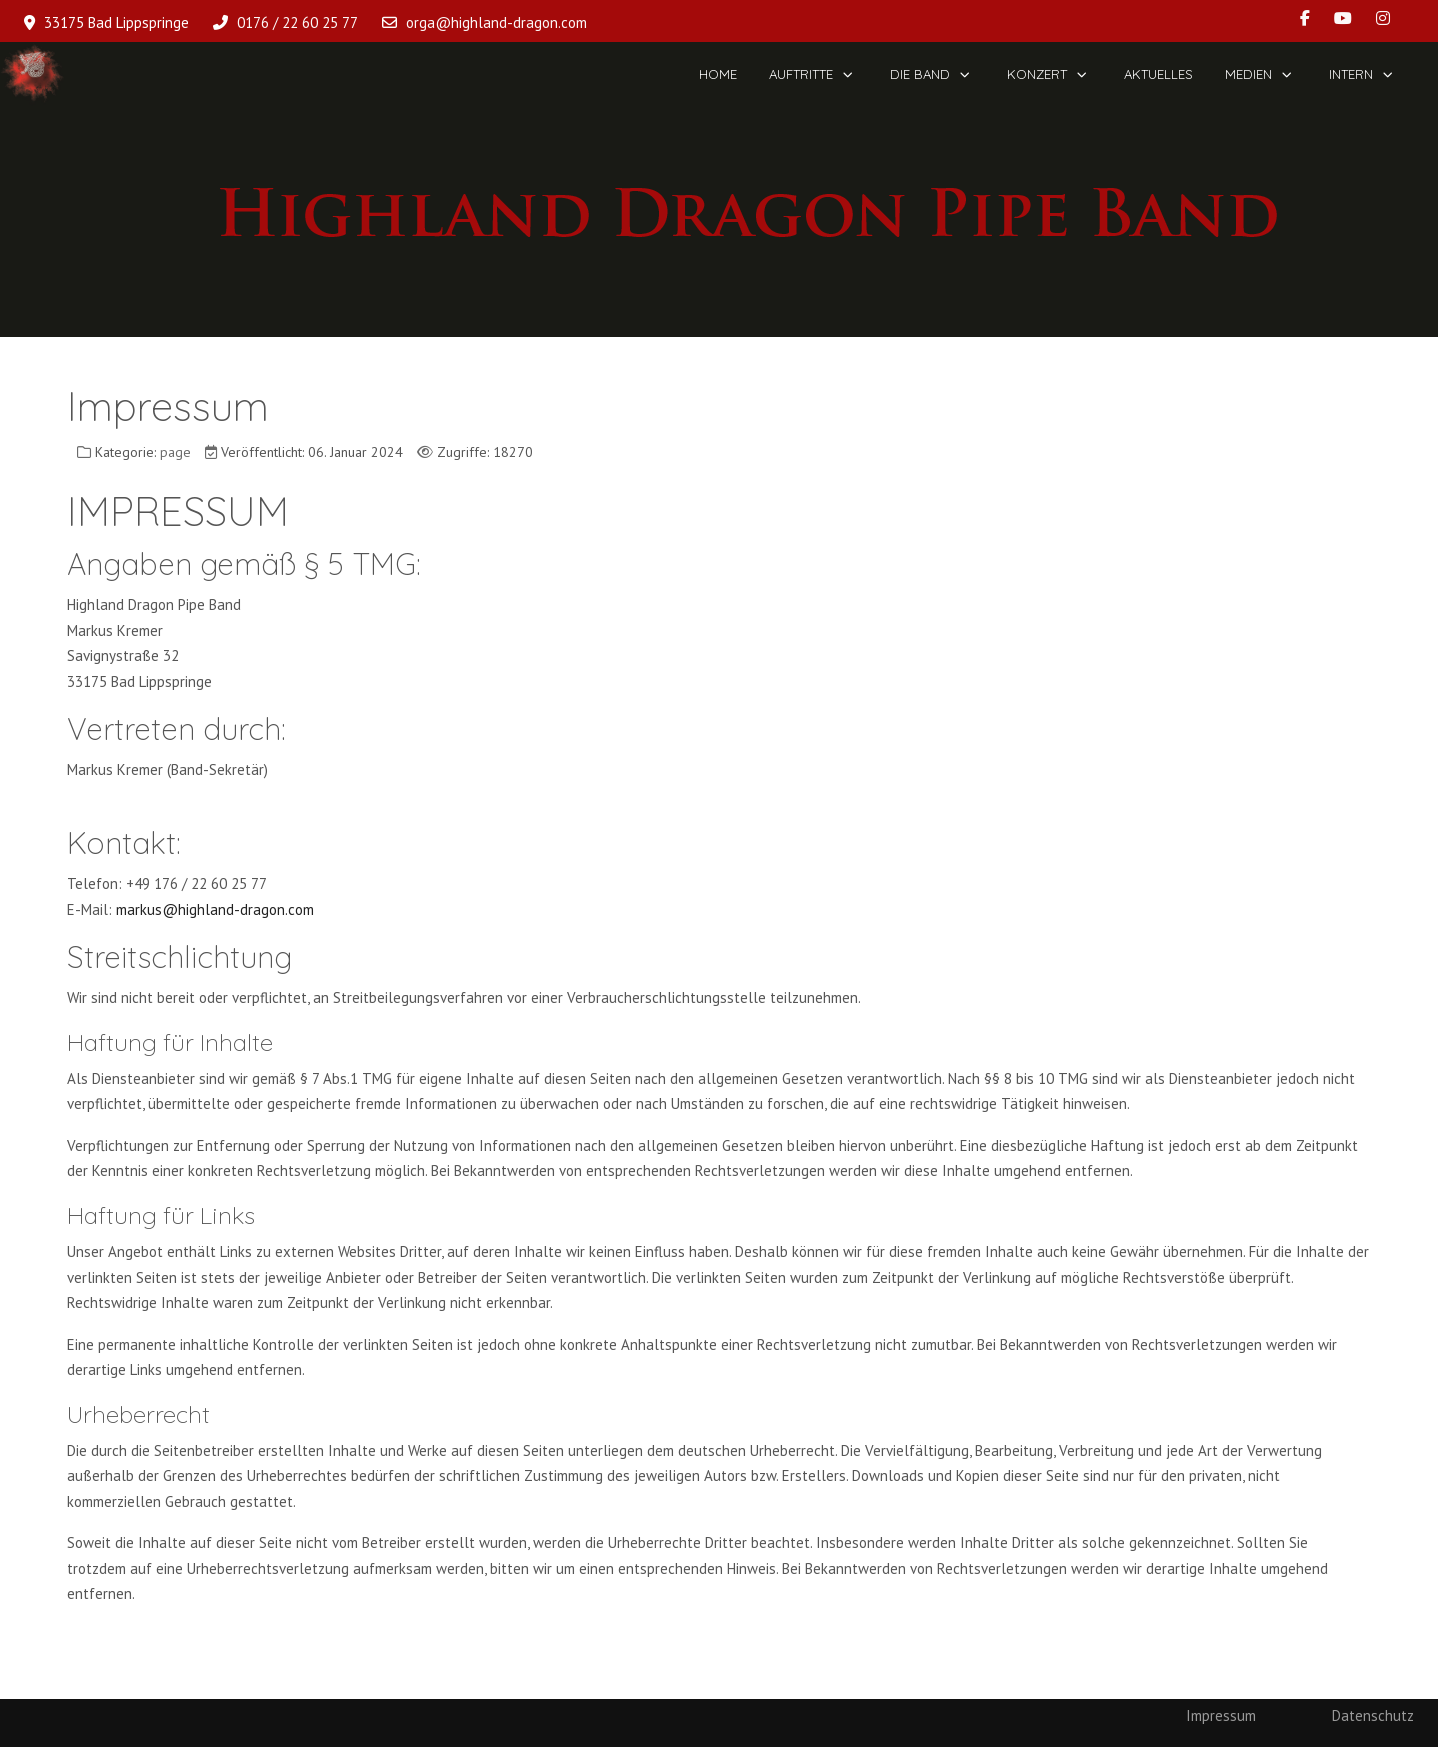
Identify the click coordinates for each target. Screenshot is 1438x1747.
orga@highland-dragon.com (496, 22)
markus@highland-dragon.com (215, 909)
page (175, 452)
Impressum (1221, 1715)
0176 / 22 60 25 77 (297, 22)
